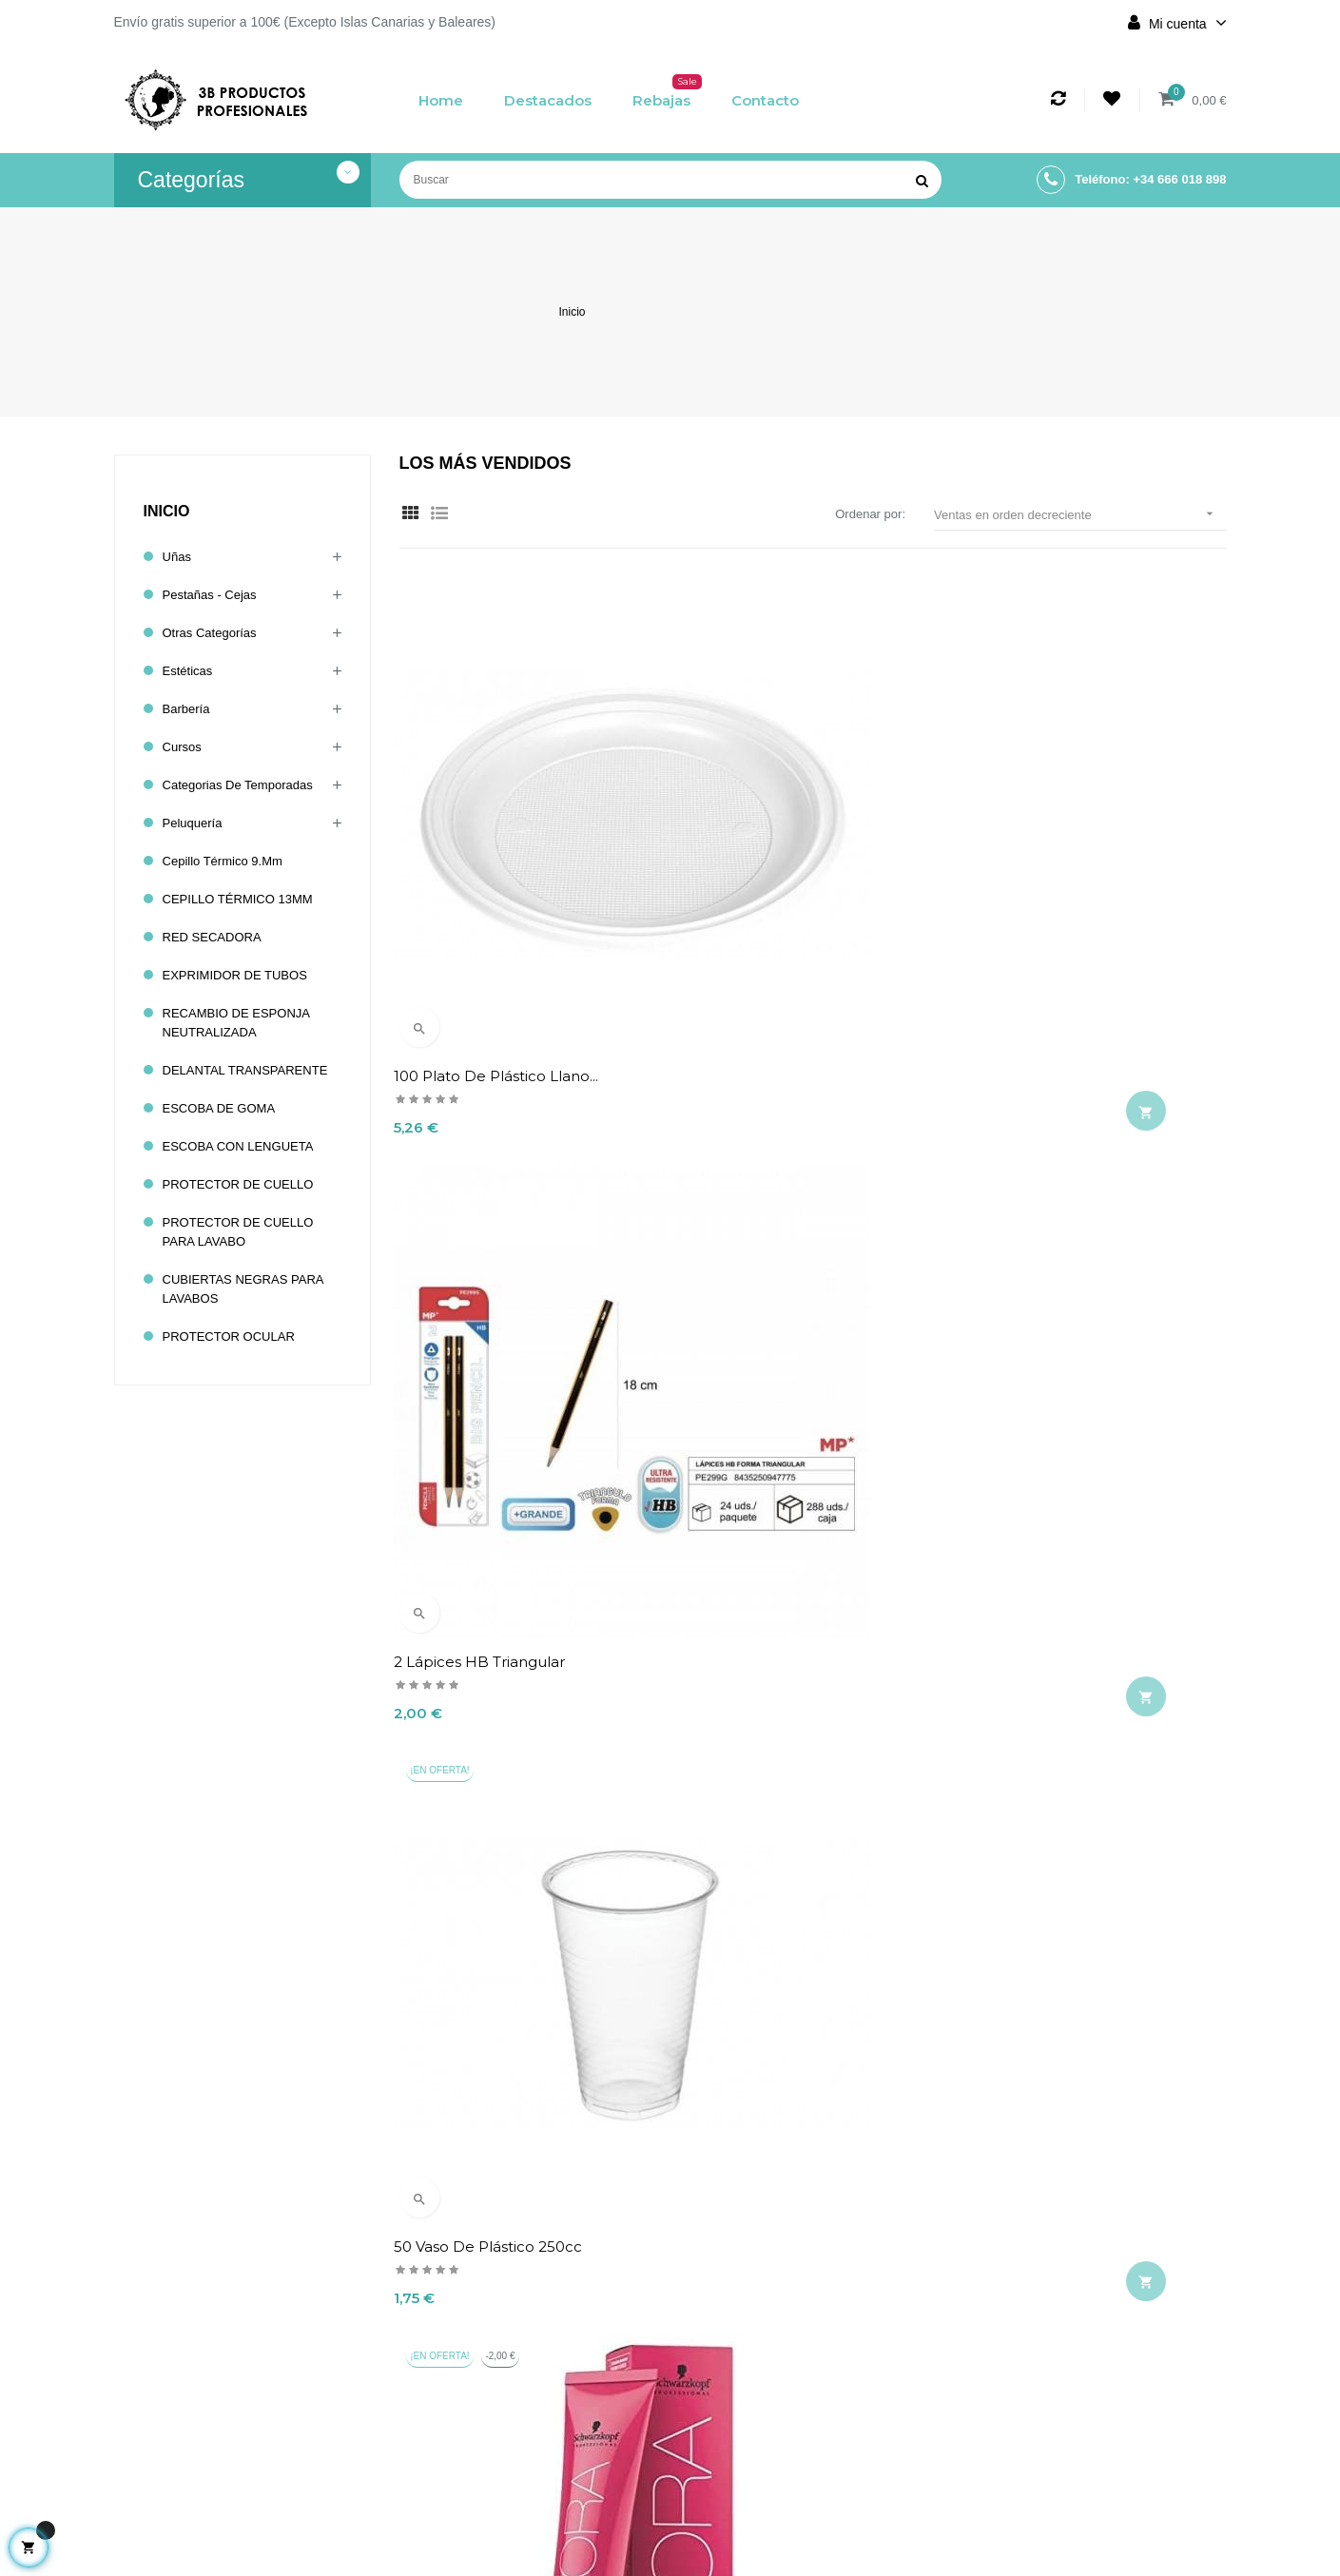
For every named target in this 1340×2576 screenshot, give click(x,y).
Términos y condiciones (575, 2424)
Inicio (167, 511)
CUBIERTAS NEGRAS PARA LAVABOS (249, 1289)
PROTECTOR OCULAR (234, 1337)
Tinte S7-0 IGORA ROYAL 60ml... (512, 1224)
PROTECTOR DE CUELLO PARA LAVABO (244, 1232)
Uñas (178, 557)
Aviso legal (575, 2382)
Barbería (188, 709)
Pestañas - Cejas (213, 595)
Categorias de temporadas (243, 785)
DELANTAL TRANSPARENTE (251, 1070)
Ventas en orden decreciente (1080, 514)
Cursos (183, 747)
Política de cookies (574, 2465)
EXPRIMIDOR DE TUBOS (241, 975)
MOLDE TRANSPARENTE (774, 1224)
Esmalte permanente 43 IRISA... (799, 1590)
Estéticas (190, 671)
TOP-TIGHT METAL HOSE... (495, 1957)
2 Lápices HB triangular (769, 857)
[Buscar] (670, 180)
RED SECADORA (216, 937)
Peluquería (195, 823)
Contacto (574, 2498)
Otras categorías (213, 633)
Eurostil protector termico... (1068, 1224)
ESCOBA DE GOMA (223, 1108)
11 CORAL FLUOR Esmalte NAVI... (1086, 1957)
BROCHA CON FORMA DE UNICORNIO (780, 1966)
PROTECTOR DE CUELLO (244, 1184)
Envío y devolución (575, 2349)
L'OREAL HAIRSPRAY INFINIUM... (519, 1590)
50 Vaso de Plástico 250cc (1063, 857)
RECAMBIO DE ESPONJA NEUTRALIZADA (241, 1023)
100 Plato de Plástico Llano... (501, 857)
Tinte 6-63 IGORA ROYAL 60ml (1078, 1590)
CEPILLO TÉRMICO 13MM (243, 899)
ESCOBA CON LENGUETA (244, 1146)
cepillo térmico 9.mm (227, 861)
